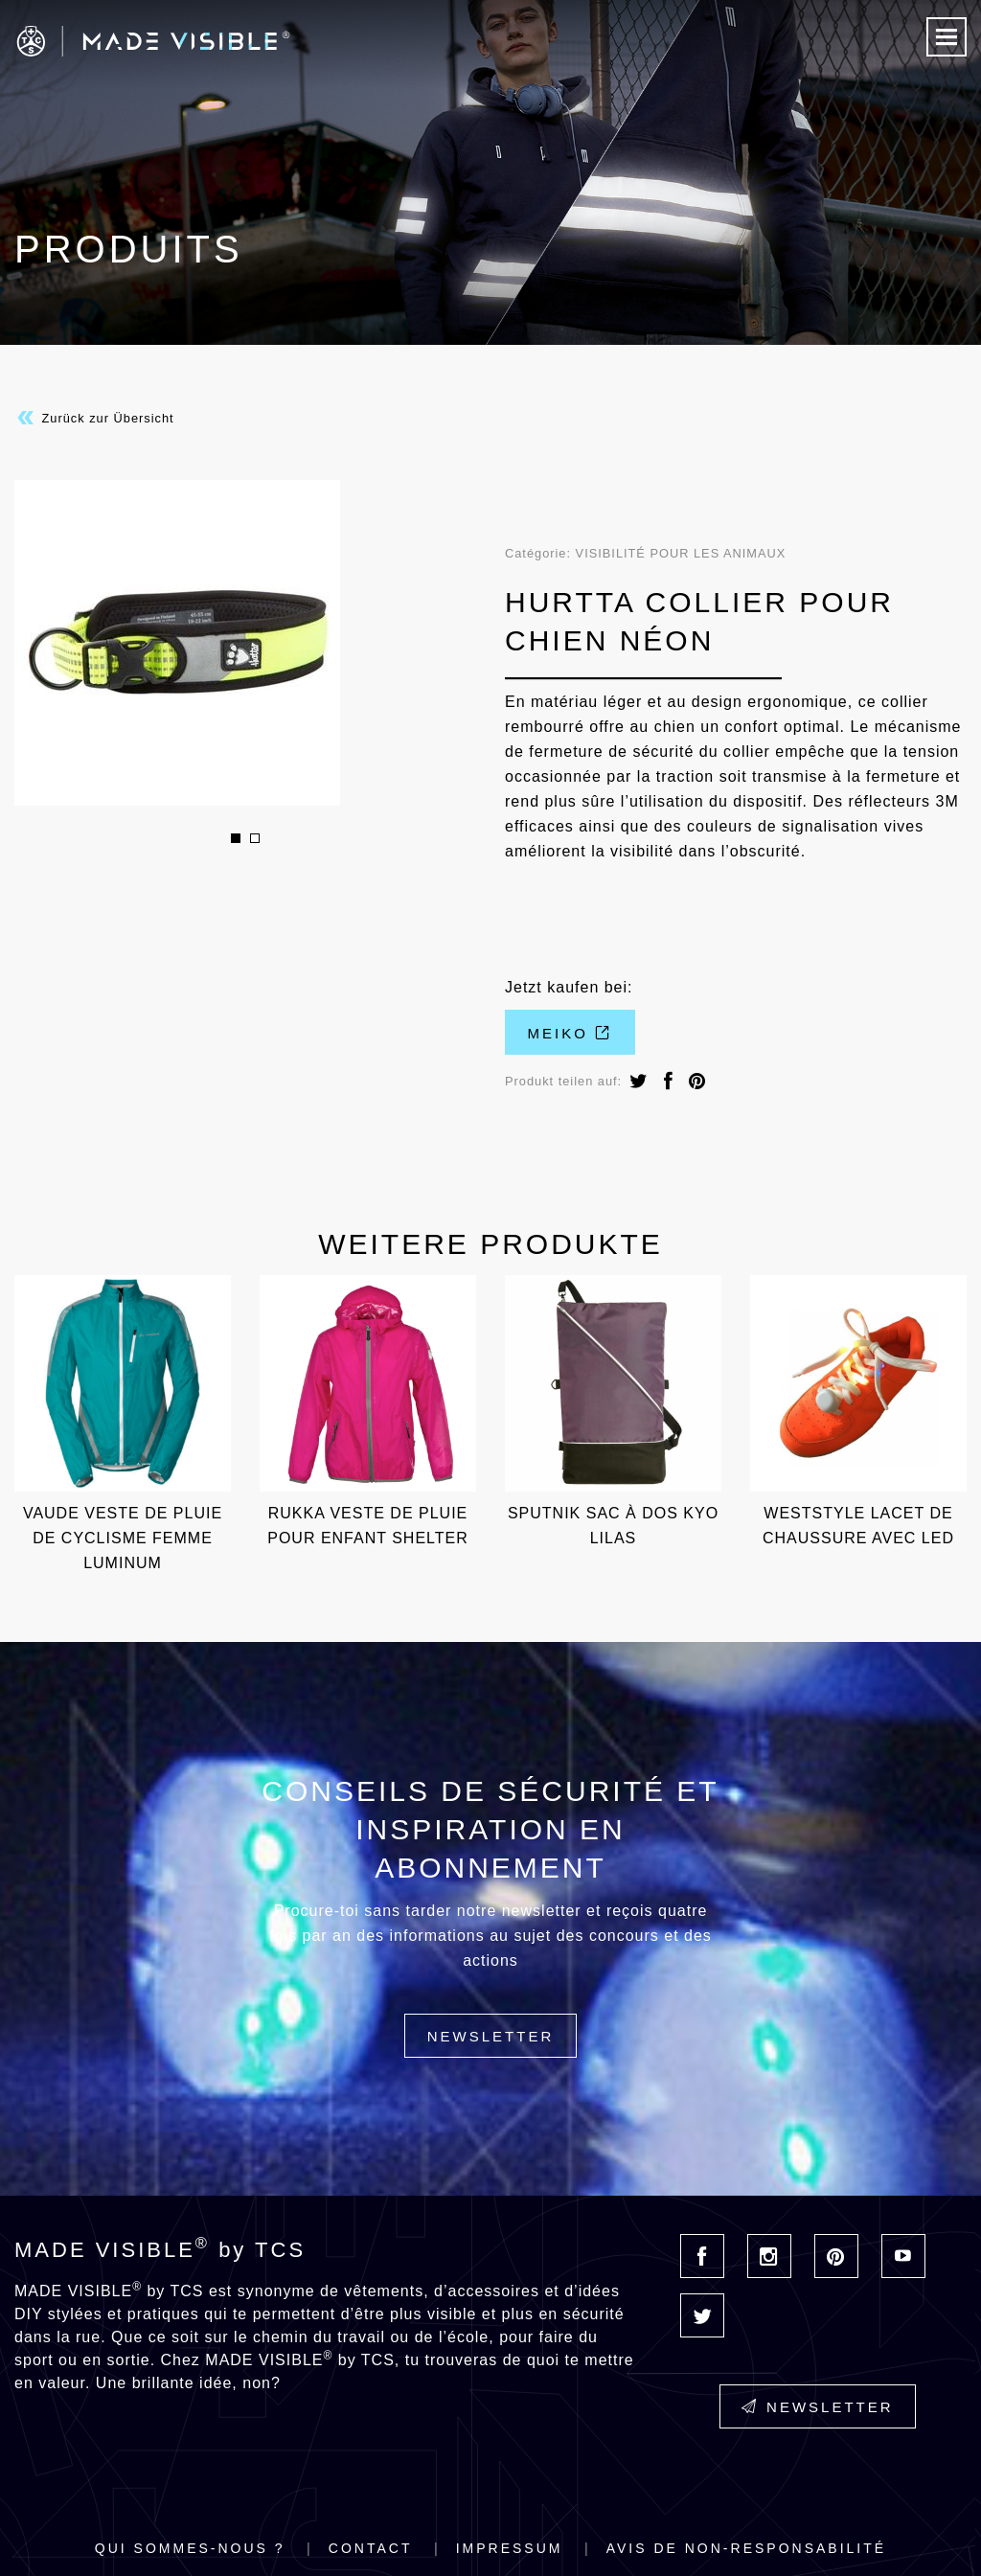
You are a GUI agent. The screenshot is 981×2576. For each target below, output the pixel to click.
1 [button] (235, 838)
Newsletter (491, 2036)
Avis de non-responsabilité (746, 2548)
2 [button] (255, 838)
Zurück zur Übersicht (94, 417)
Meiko (570, 1033)
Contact (371, 2548)
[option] (245, 643)
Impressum (509, 2548)
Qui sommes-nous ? (190, 2548)
